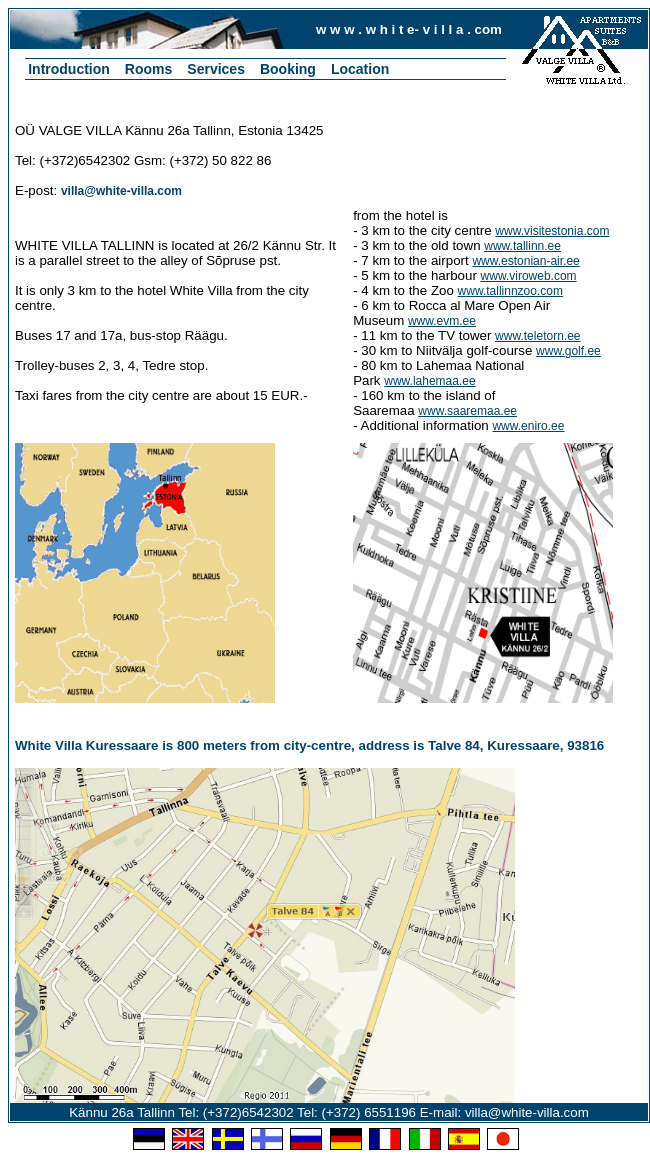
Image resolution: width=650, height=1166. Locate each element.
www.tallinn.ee (522, 246)
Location (360, 69)
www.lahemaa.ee (429, 381)
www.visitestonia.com (552, 231)
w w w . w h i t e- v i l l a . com (409, 29)
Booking (288, 69)
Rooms (148, 69)
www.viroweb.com (529, 276)
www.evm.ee (442, 321)
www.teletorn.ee (537, 336)
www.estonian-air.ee (525, 261)
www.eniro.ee (528, 426)
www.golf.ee (568, 351)
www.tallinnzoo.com (510, 291)
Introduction (69, 69)
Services (216, 69)
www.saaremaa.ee (467, 411)
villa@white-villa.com (121, 191)
